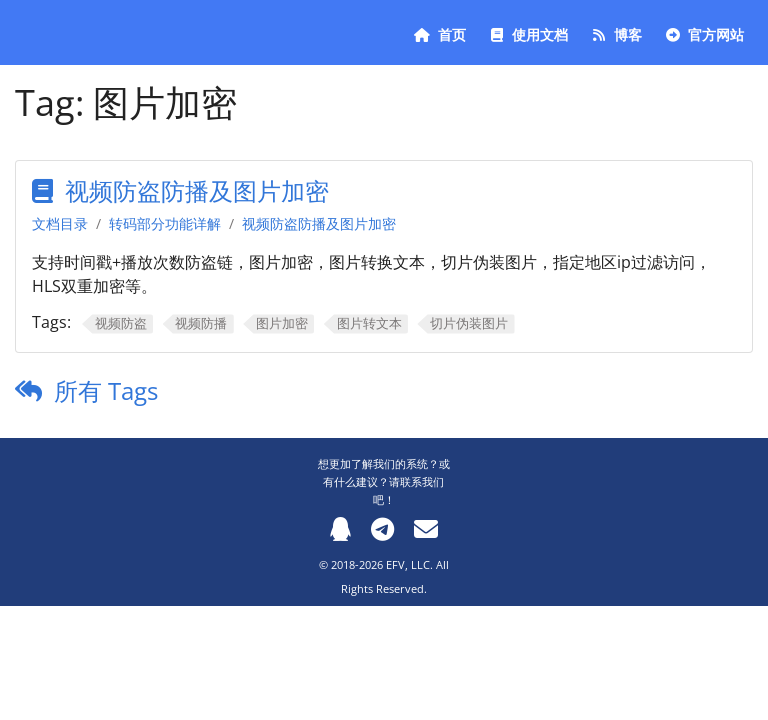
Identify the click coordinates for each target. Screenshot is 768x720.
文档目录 (60, 223)
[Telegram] (382, 528)
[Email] (426, 528)
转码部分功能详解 (165, 223)
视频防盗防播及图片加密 (197, 190)
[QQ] (340, 528)
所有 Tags (106, 390)
